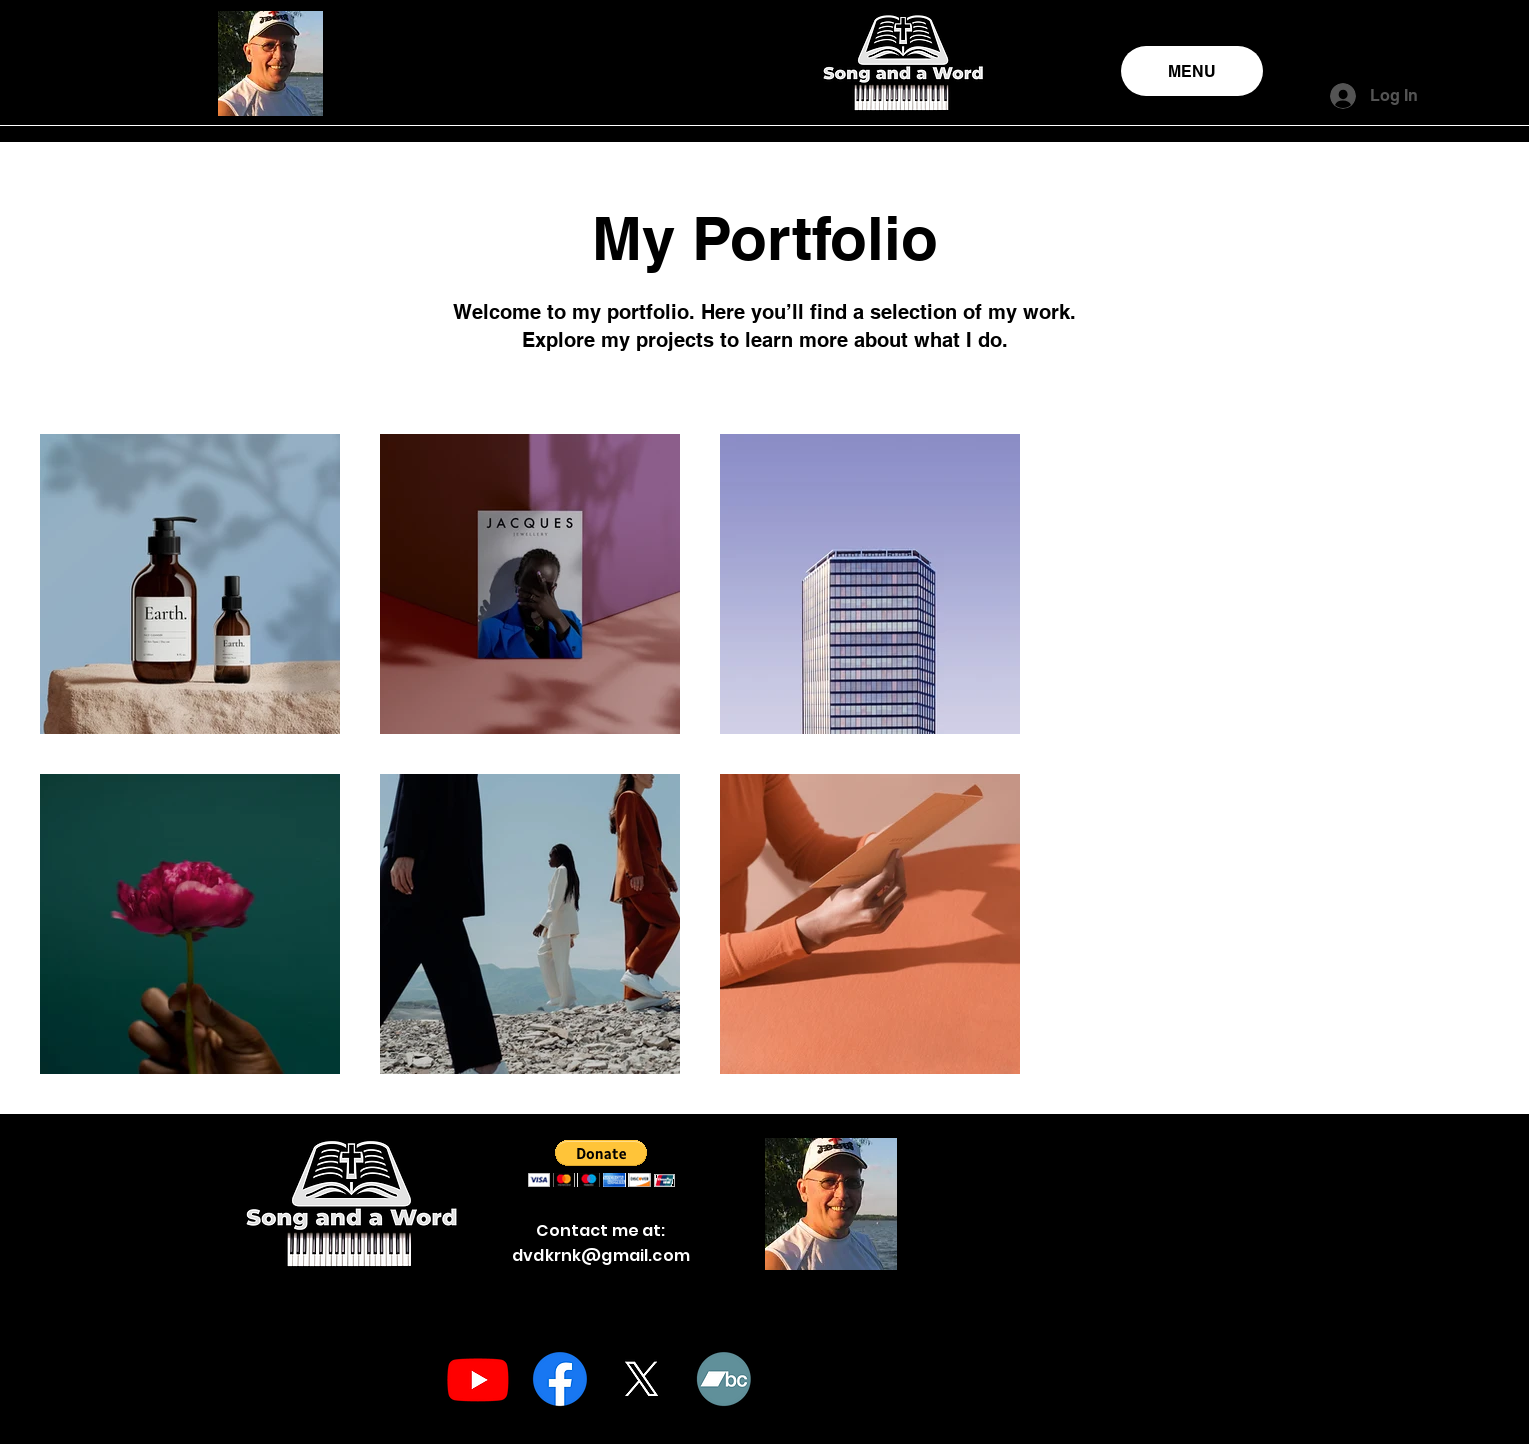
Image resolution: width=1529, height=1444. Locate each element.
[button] (601, 1163)
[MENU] (1192, 71)
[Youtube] (478, 1379)
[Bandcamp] (724, 1379)
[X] (642, 1379)
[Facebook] (560, 1379)
